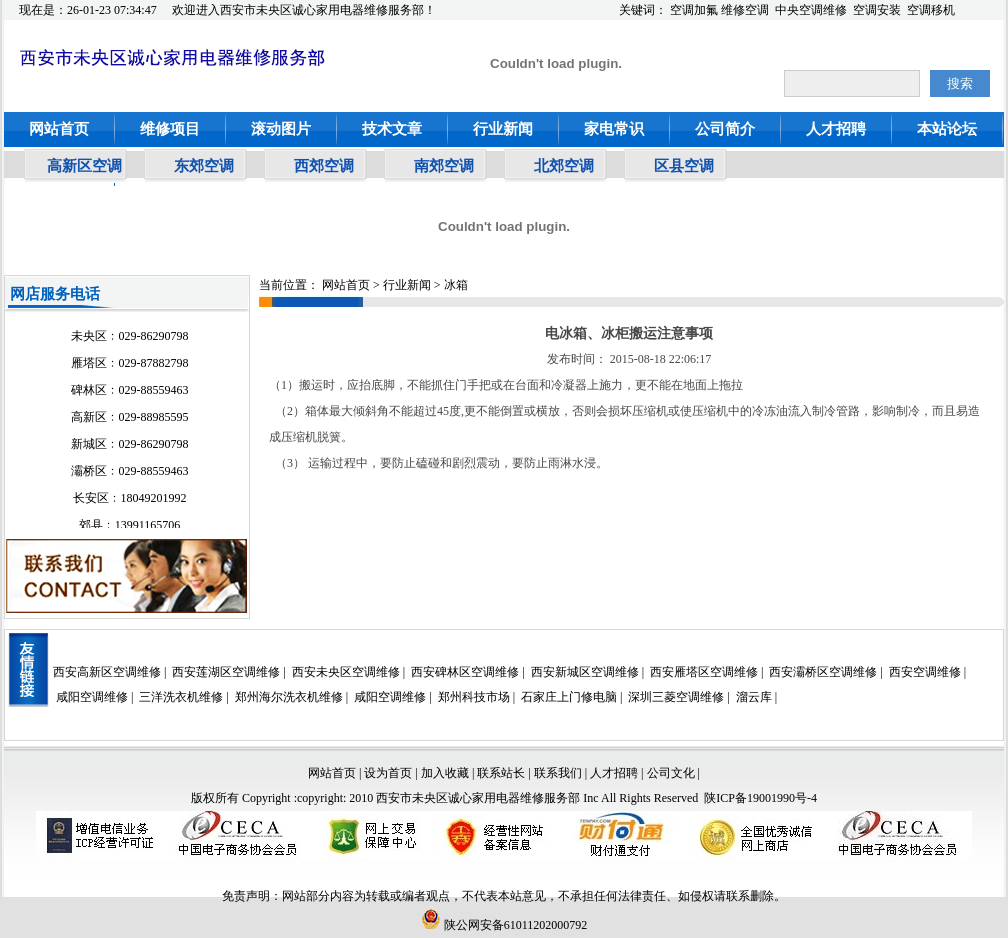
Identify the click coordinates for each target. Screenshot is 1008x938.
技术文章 (392, 129)
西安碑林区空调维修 (465, 672)
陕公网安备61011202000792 (504, 925)
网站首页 (59, 129)
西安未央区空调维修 (346, 672)
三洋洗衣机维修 (181, 697)
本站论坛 (947, 129)
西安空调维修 (925, 672)
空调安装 (877, 10)
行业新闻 (503, 129)
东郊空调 (204, 166)
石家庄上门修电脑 (569, 697)
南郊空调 (444, 166)
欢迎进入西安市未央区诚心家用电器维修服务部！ (304, 10)
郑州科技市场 (474, 697)
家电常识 (614, 129)
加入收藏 (445, 773)
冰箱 (456, 285)
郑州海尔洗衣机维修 (289, 697)
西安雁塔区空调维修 (704, 672)
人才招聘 (836, 129)
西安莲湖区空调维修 (226, 672)
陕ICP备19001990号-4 (760, 798)
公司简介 (725, 129)
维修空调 (745, 10)
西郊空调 (324, 166)
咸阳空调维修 (92, 697)
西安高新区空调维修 (107, 672)
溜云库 (754, 697)
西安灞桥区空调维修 (823, 672)
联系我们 (558, 773)
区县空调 (684, 166)
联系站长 (502, 773)
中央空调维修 (811, 10)
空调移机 (931, 10)
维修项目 (170, 129)
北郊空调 (564, 166)
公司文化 (671, 773)
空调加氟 (694, 10)
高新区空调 (84, 166)
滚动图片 (281, 129)
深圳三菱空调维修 (676, 697)
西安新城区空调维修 (585, 672)
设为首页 (388, 773)
